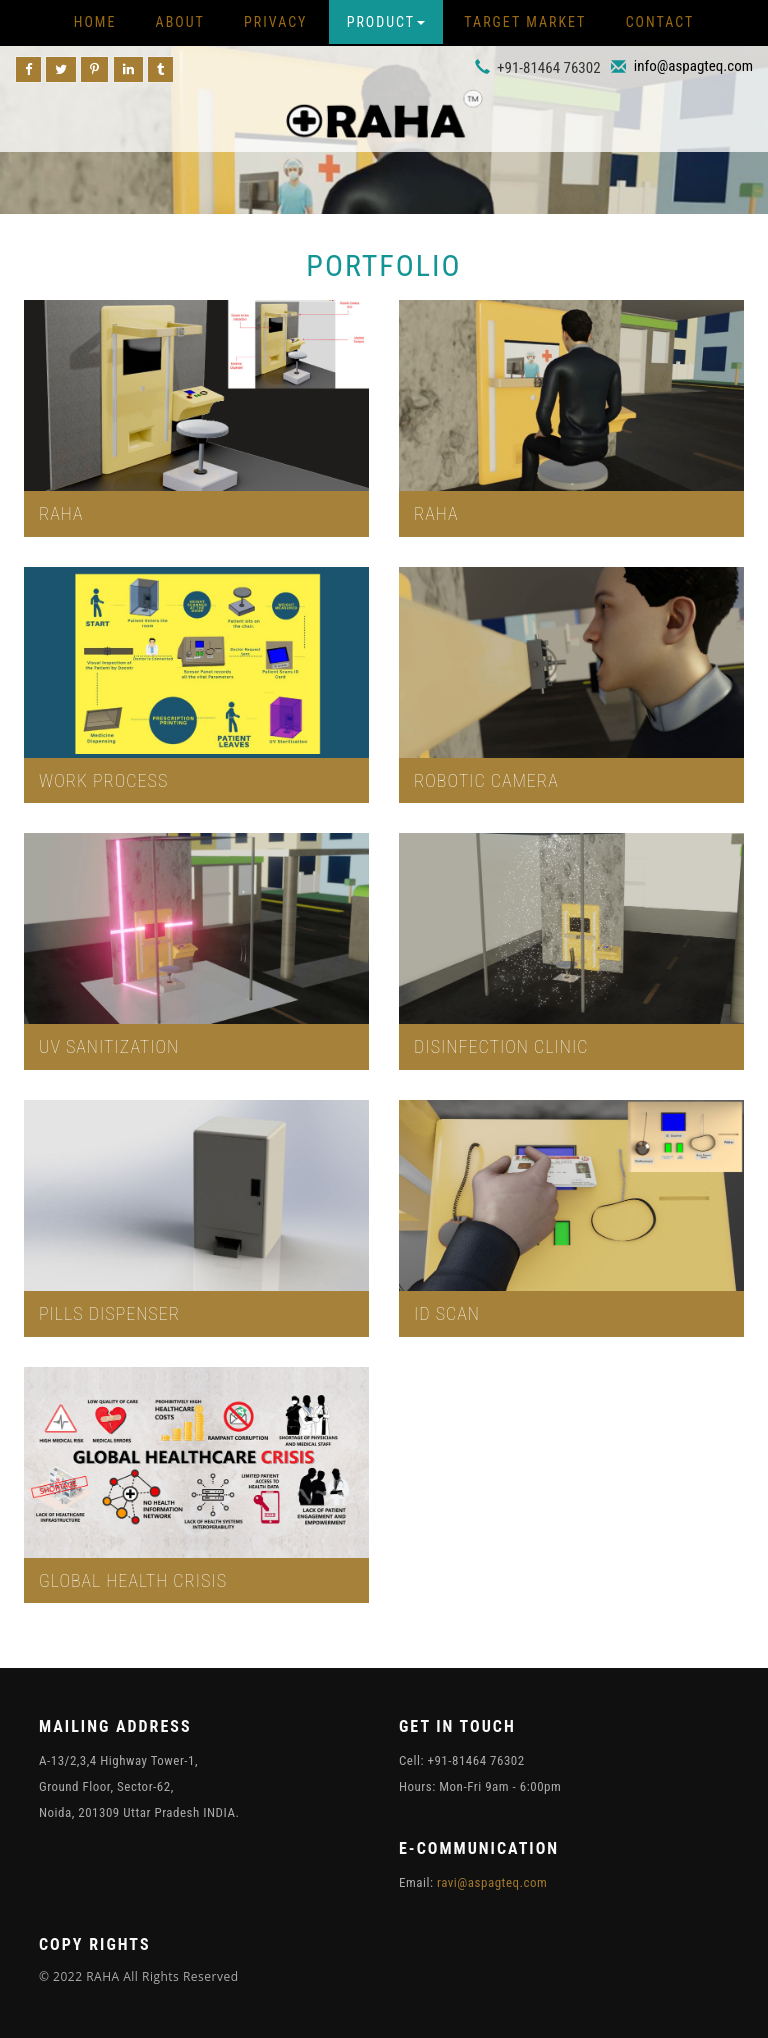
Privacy (275, 22)
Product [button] (386, 22)
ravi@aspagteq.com (492, 1882)
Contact (660, 22)
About (180, 22)
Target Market (525, 22)
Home (95, 22)
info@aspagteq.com (693, 66)
